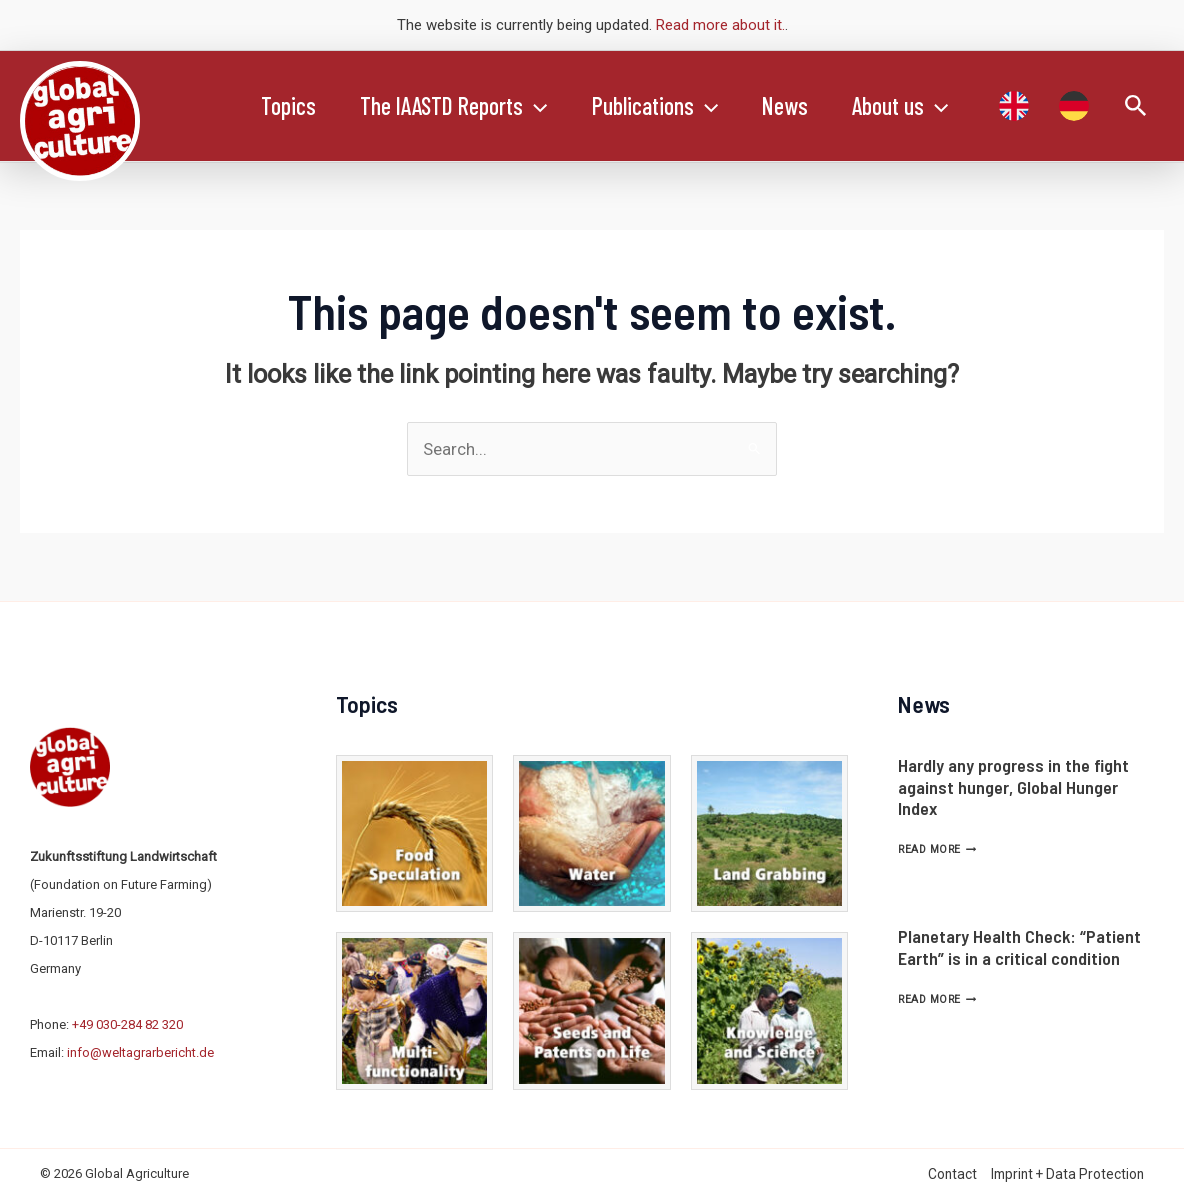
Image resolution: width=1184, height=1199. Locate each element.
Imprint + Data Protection (1067, 1174)
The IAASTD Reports (459, 106)
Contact (952, 1174)
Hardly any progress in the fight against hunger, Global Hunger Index (1013, 786)
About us (918, 106)
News (799, 105)
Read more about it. (720, 25)
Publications (665, 106)
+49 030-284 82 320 (127, 1024)
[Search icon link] (1136, 106)
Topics (290, 105)
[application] (541, 106)
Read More (937, 849)
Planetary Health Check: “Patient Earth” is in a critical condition (1019, 947)
